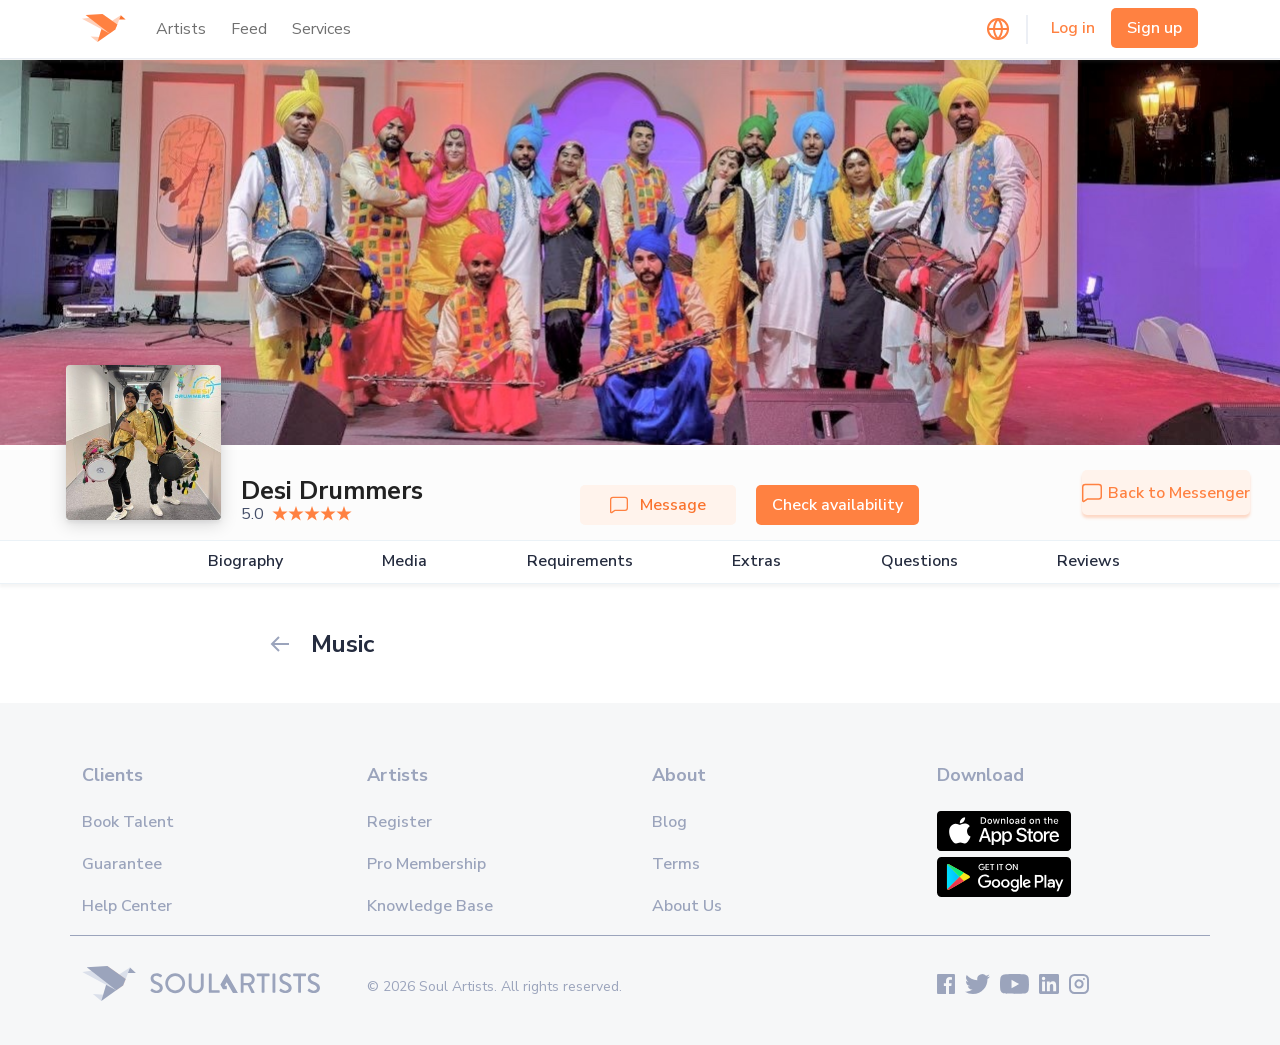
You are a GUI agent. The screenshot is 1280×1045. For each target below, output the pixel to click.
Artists (181, 29)
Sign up (1154, 28)
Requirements (580, 561)
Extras (756, 561)
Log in (1073, 28)
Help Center (127, 906)
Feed (249, 29)
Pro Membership (426, 864)
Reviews (1088, 561)
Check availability (837, 505)
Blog (669, 822)
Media (404, 561)
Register (399, 822)
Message (658, 505)
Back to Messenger (1166, 493)
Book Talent (128, 822)
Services (321, 29)
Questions (919, 561)
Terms (676, 864)
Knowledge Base (430, 906)
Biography (245, 561)
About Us (687, 906)
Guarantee (122, 864)
